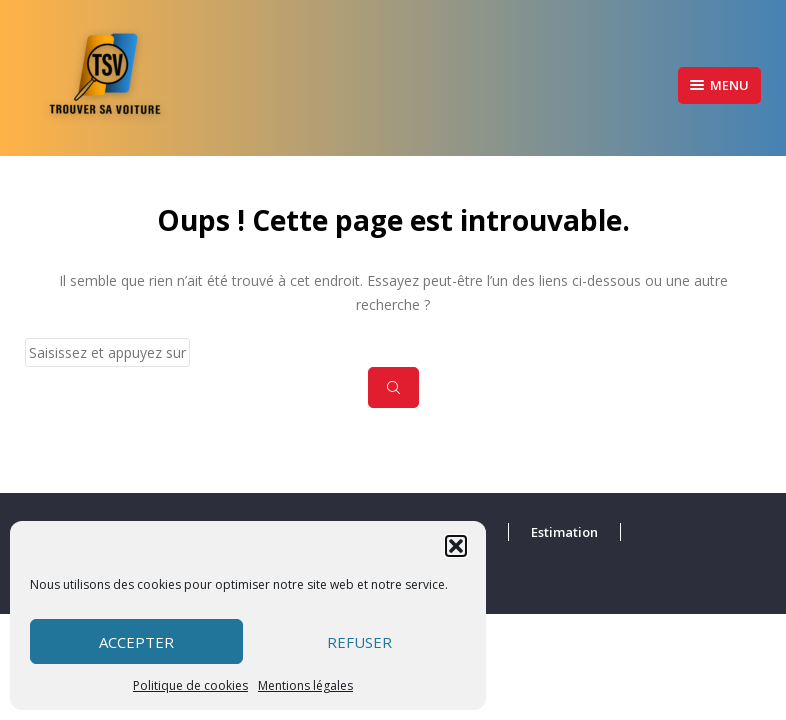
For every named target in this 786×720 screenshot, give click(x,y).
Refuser (359, 642)
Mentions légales (305, 685)
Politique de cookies (190, 685)
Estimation (564, 532)
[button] (456, 546)
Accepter (136, 642)
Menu (719, 85)
